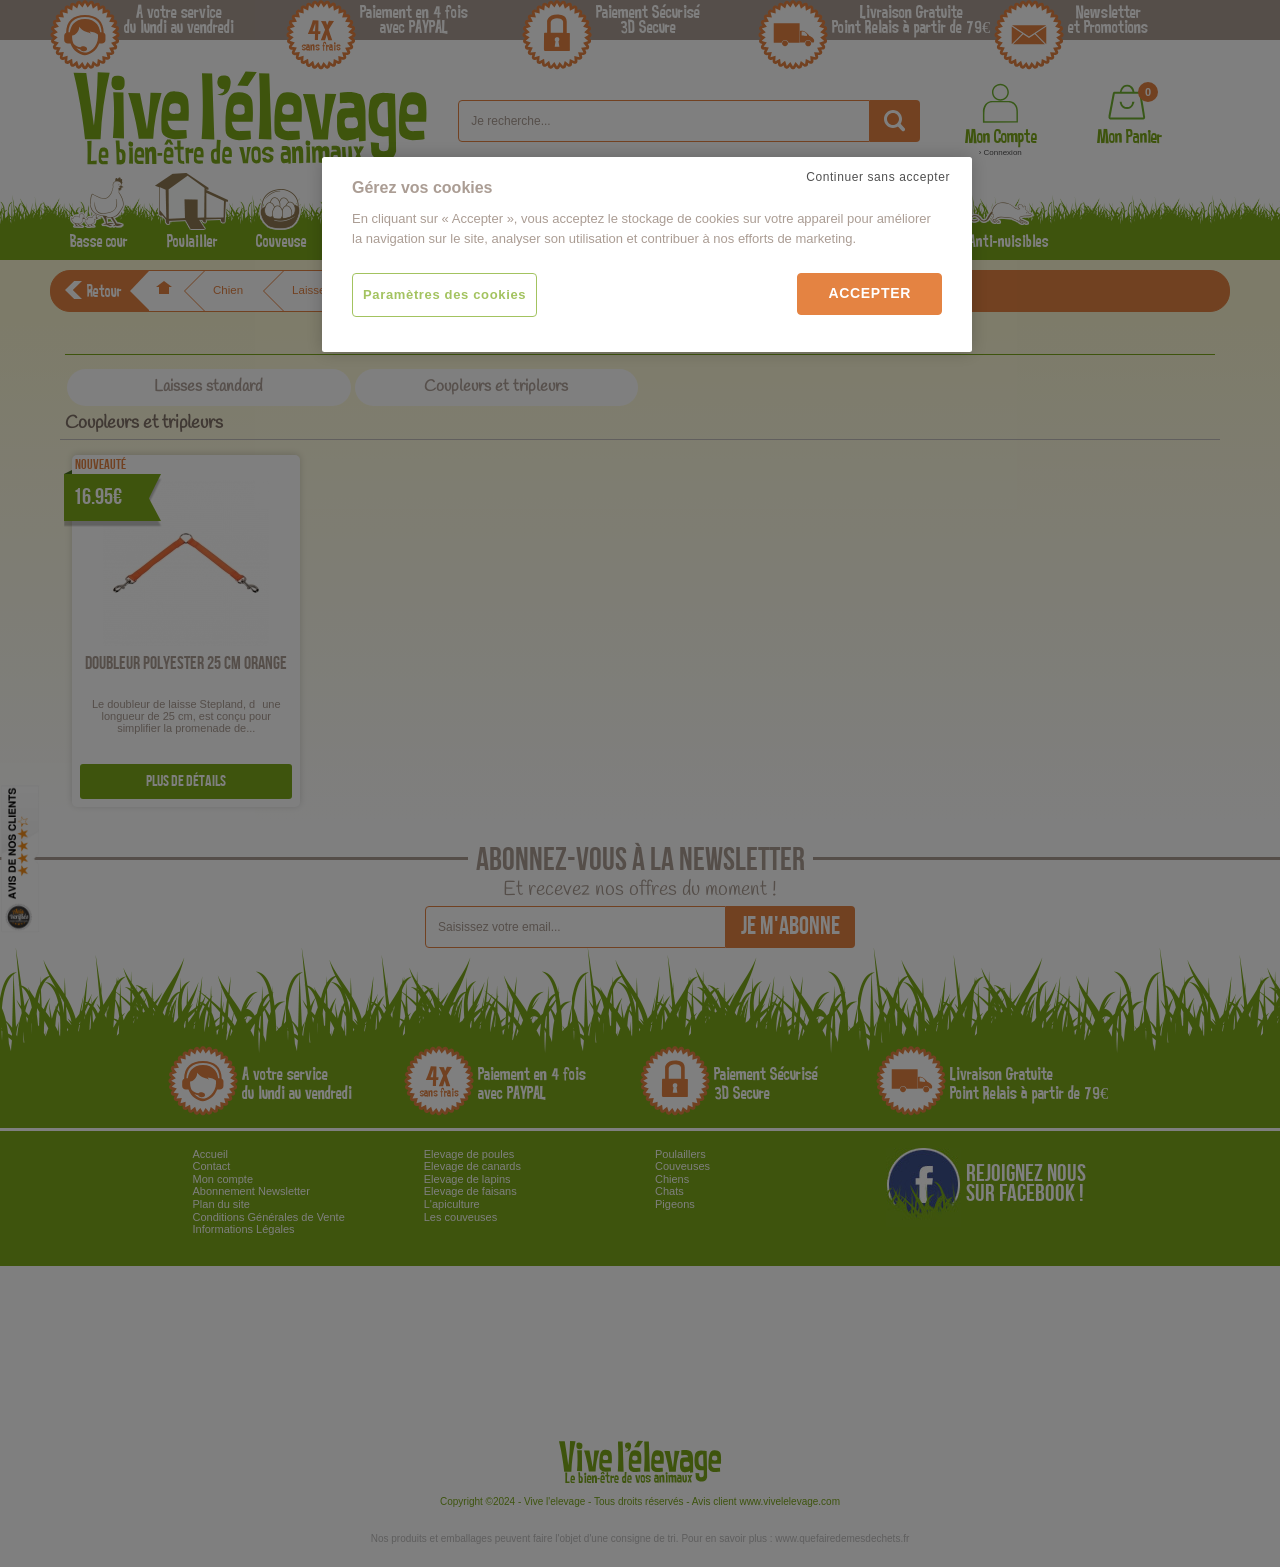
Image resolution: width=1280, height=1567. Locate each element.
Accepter (869, 293)
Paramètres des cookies (444, 294)
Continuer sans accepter (878, 177)
